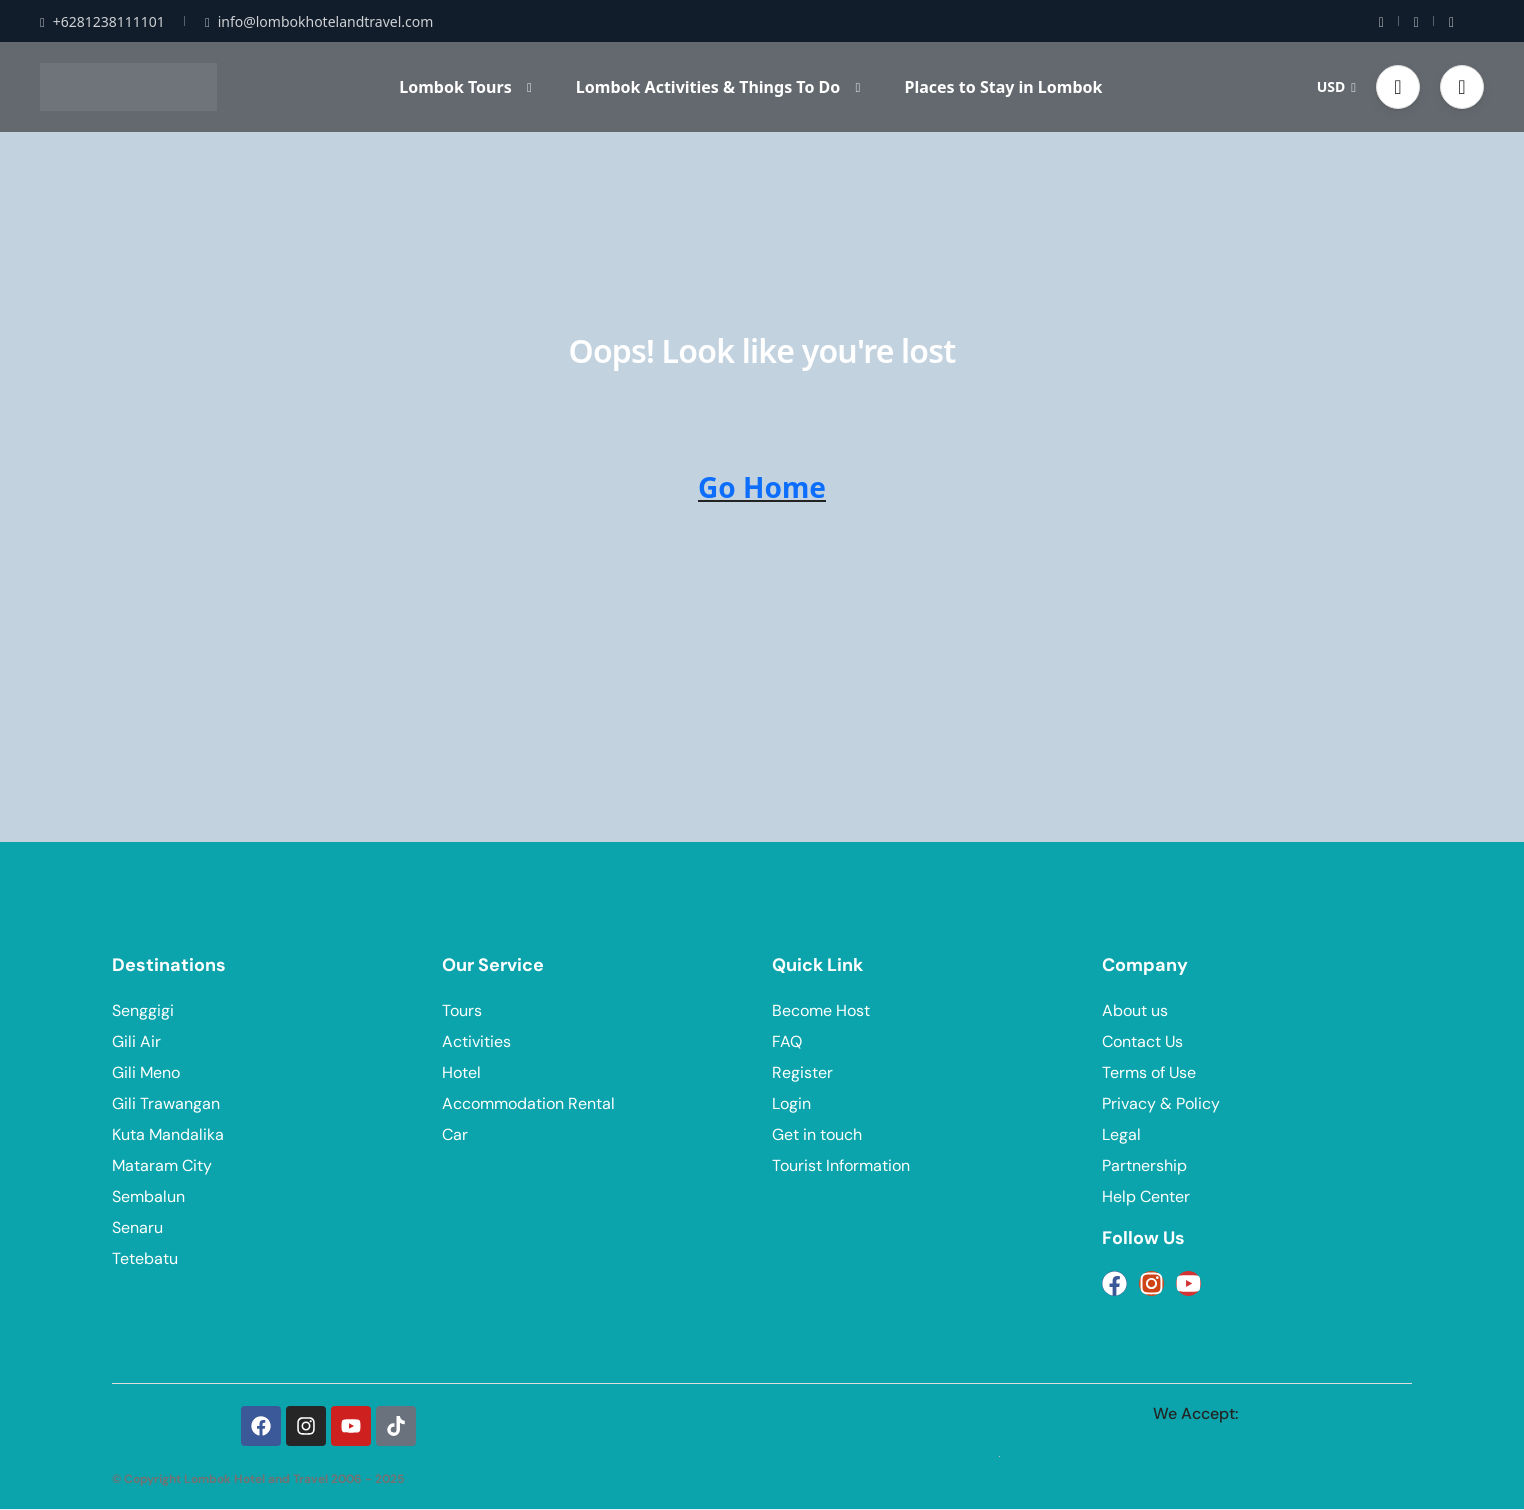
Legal (1121, 1134)
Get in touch (817, 1134)
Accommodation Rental (528, 1103)
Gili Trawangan (166, 1103)
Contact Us (1142, 1041)
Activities (476, 1041)
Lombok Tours (465, 87)
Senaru (137, 1227)
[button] (1398, 87)
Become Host (821, 1010)
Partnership (1144, 1165)
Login (791, 1103)
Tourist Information (841, 1165)
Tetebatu (145, 1258)
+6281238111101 (102, 21)
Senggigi (143, 1010)
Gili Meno (146, 1072)
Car (455, 1134)
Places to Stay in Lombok (1003, 87)
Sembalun (148, 1196)
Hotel (461, 1072)
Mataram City (162, 1165)
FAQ (787, 1041)
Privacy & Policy (1161, 1103)
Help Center (1146, 1196)
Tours (462, 1010)
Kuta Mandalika (168, 1134)
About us (1135, 1010)
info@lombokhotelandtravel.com (319, 21)
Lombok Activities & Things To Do (718, 87)
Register (802, 1072)
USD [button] (1336, 86)
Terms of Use (1149, 1072)
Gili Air (136, 1041)
